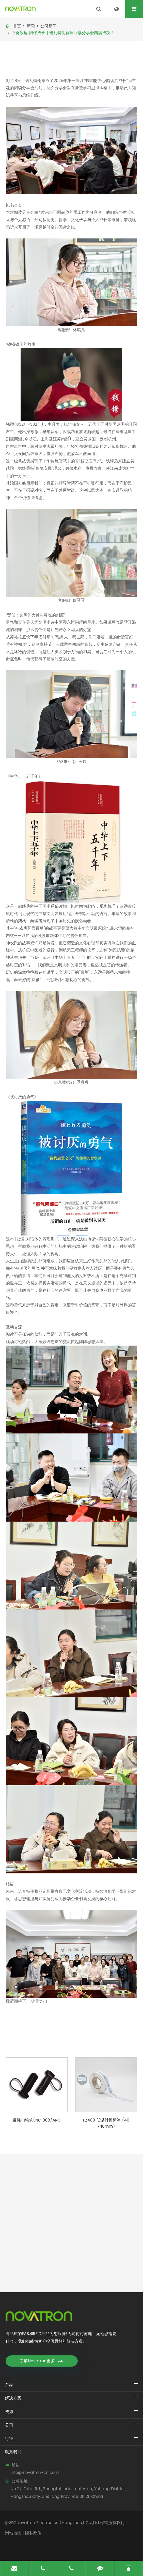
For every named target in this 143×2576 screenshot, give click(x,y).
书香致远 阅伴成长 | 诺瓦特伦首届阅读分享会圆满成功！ (62, 33)
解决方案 (13, 2398)
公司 (9, 2425)
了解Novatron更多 (42, 2361)
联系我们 (13, 2452)
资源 (9, 2411)
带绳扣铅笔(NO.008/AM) (37, 2120)
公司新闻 (48, 26)
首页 (17, 26)
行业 (9, 2438)
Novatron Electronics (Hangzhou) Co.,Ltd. (58, 2522)
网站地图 (13, 2533)
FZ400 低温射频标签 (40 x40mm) (106, 2123)
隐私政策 (33, 2533)
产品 (9, 2384)
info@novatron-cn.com (35, 2472)
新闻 (31, 26)
